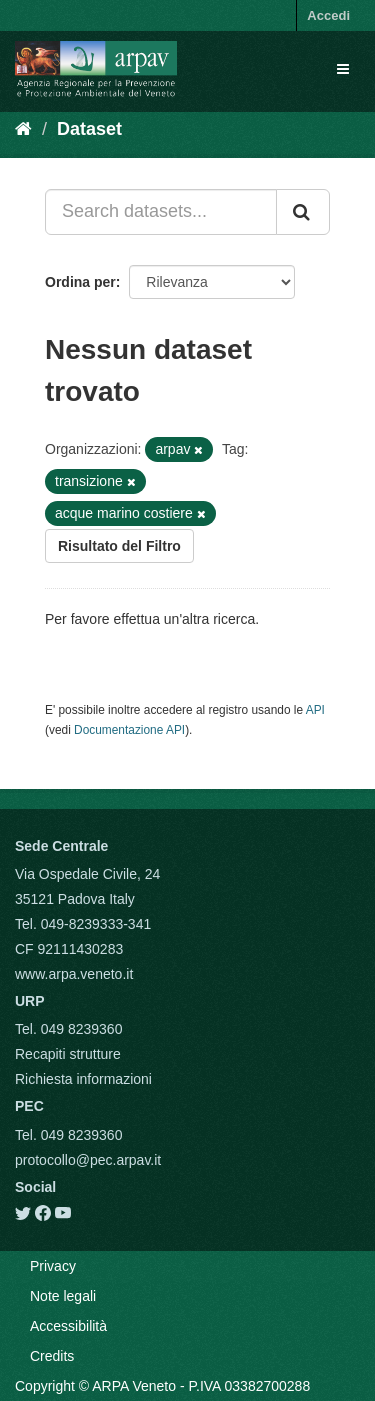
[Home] (23, 129)
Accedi (328, 15)
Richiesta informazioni (83, 1079)
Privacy (53, 1266)
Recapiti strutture (68, 1054)
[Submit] (303, 212)
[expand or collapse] (343, 69)
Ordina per (80, 282)
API (315, 710)
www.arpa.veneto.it (74, 974)
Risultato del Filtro (119, 546)
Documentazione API (129, 730)
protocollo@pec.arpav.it (88, 1160)
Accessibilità (68, 1326)
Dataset (89, 129)
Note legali (63, 1296)
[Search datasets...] (161, 212)
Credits (52, 1356)
